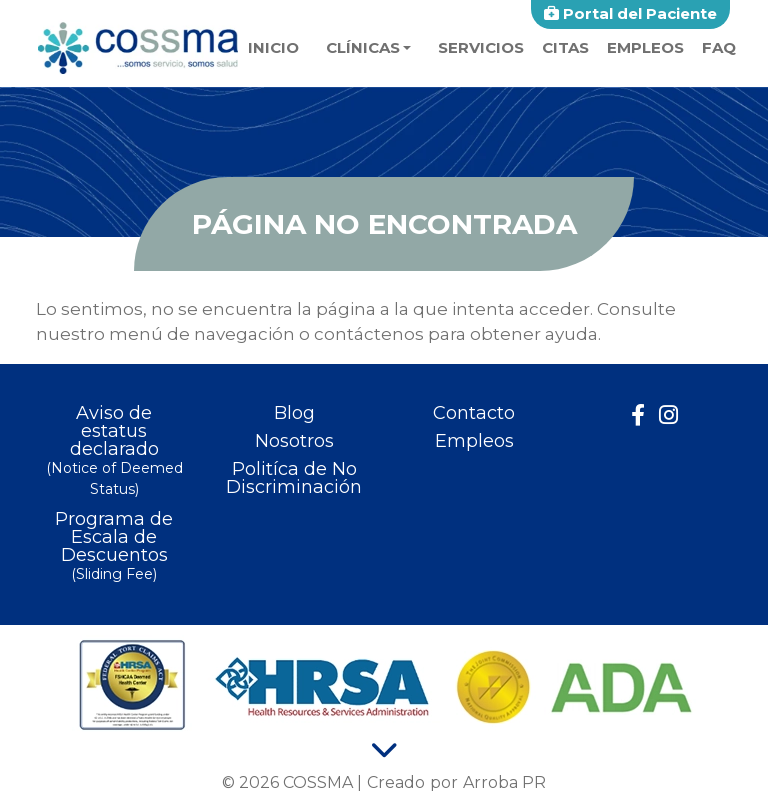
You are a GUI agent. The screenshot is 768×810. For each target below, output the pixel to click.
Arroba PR (504, 782)
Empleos (645, 47)
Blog (294, 413)
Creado (396, 782)
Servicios (481, 47)
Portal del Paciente (630, 13)
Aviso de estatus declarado (114, 452)
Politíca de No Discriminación (294, 478)
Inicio (273, 47)
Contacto (474, 413)
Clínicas (363, 47)
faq (719, 47)
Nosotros (294, 441)
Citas (565, 47)
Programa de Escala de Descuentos (114, 547)
